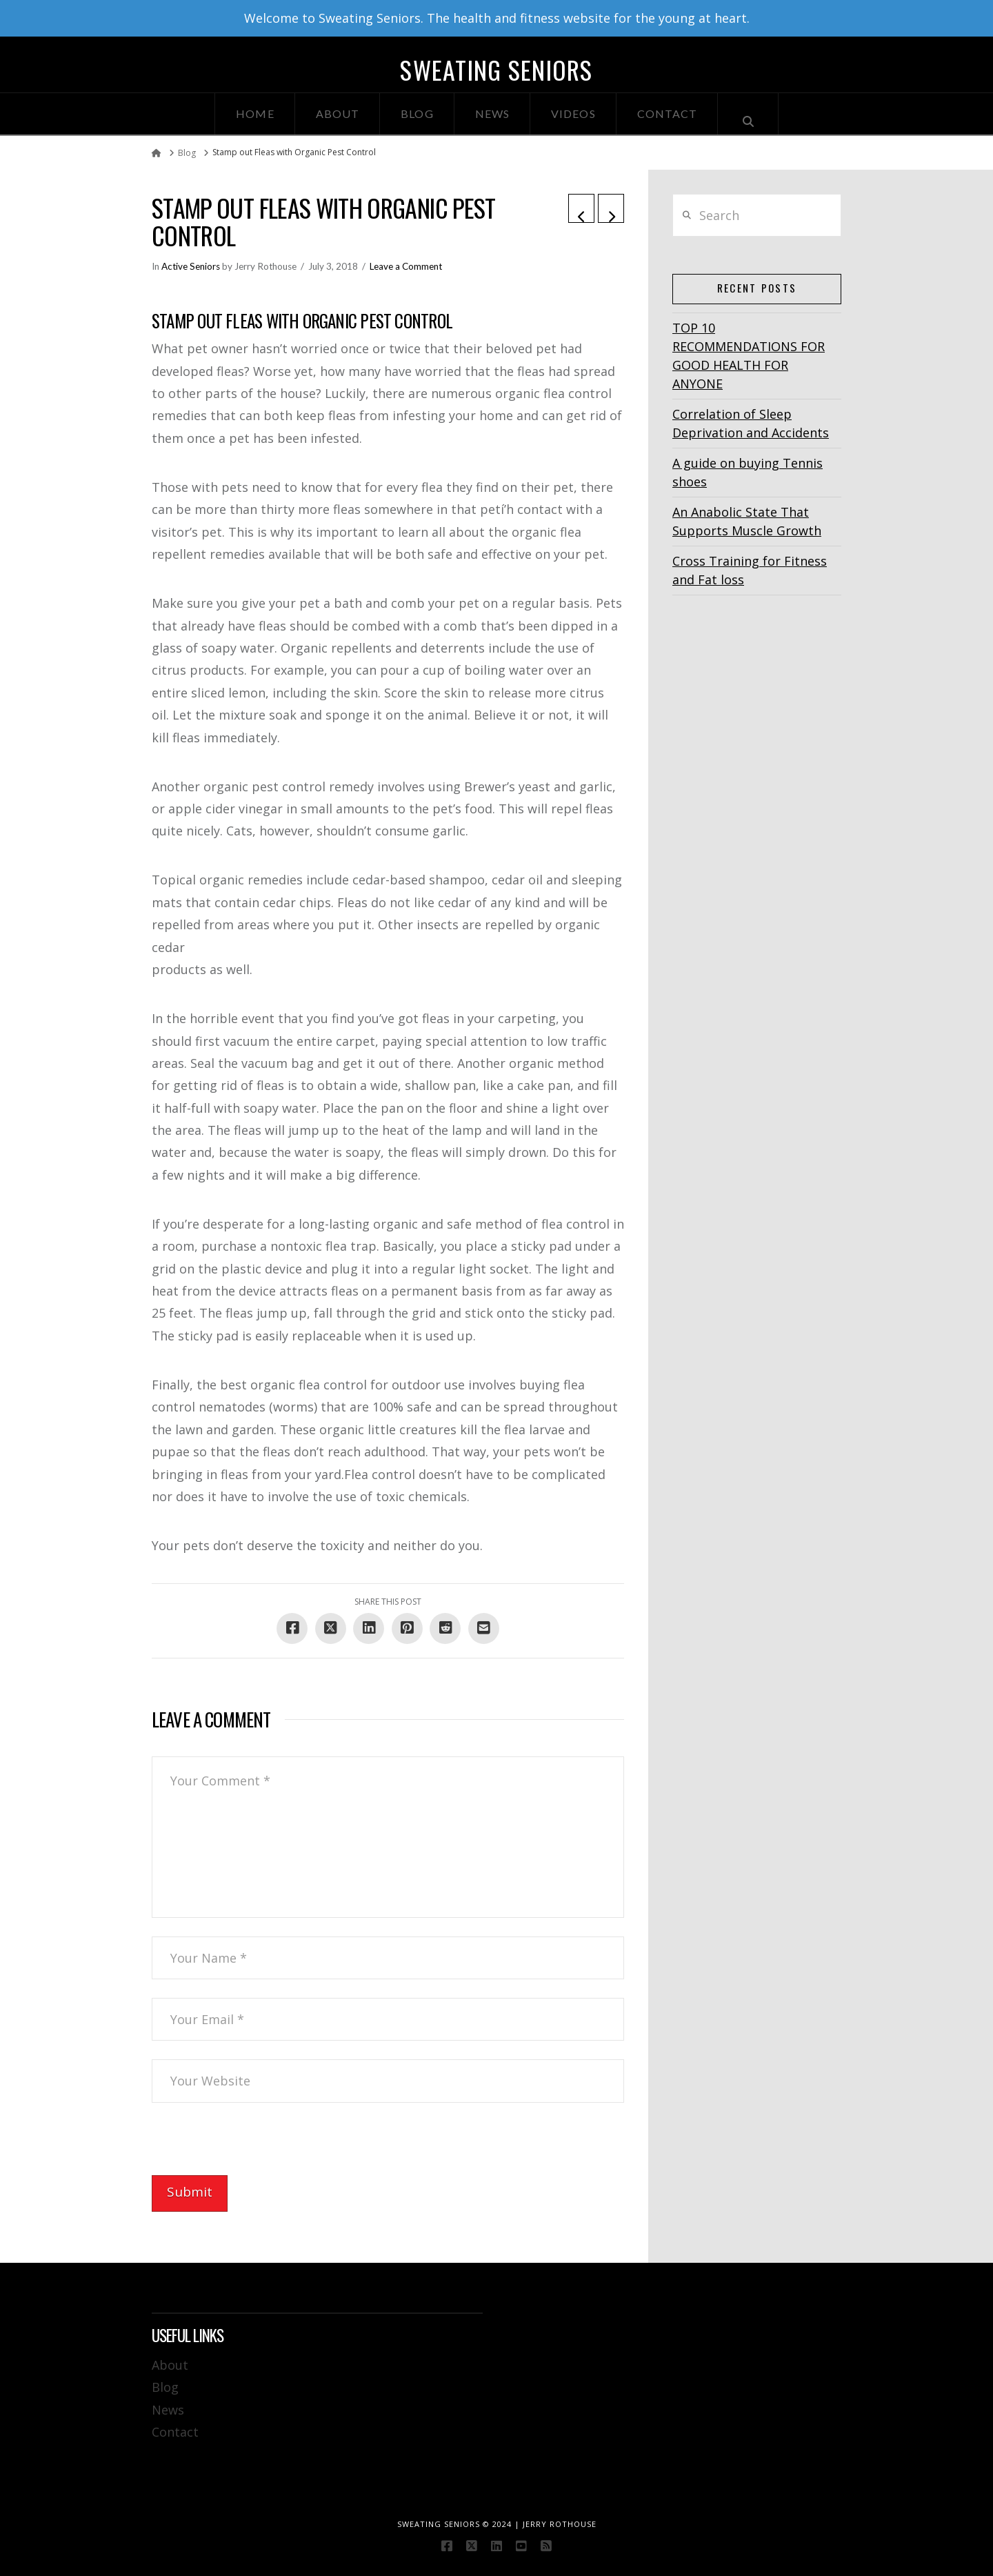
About (170, 2365)
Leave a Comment (406, 266)
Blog (165, 2387)
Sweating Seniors (496, 69)
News (168, 2409)
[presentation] (256, 2148)
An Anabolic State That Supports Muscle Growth (746, 521)
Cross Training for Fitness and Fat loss (749, 570)
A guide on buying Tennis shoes (747, 472)
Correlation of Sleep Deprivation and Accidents (750, 423)
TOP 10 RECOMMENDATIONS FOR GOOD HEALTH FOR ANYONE (748, 355)
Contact (175, 2432)
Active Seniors (190, 266)
